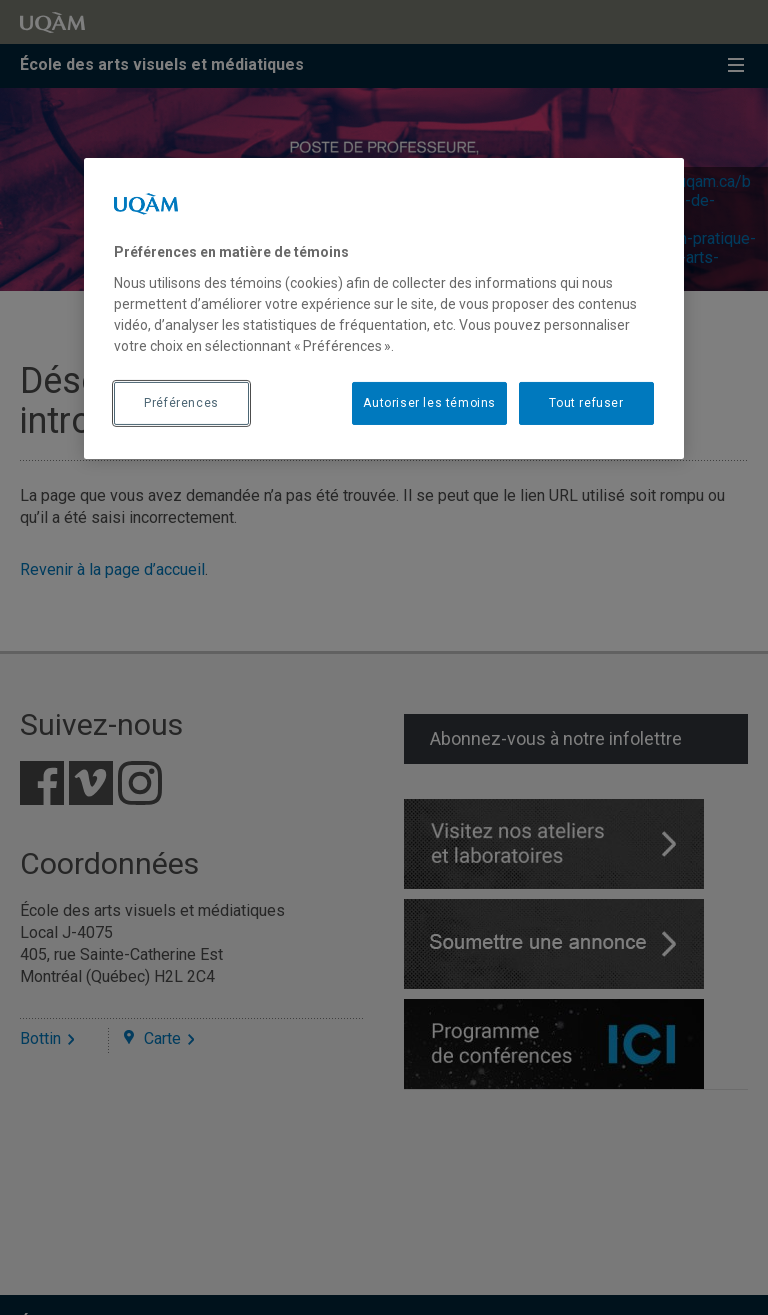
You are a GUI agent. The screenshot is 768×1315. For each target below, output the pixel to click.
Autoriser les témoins (429, 403)
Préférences (181, 403)
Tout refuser (586, 403)
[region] (384, 308)
